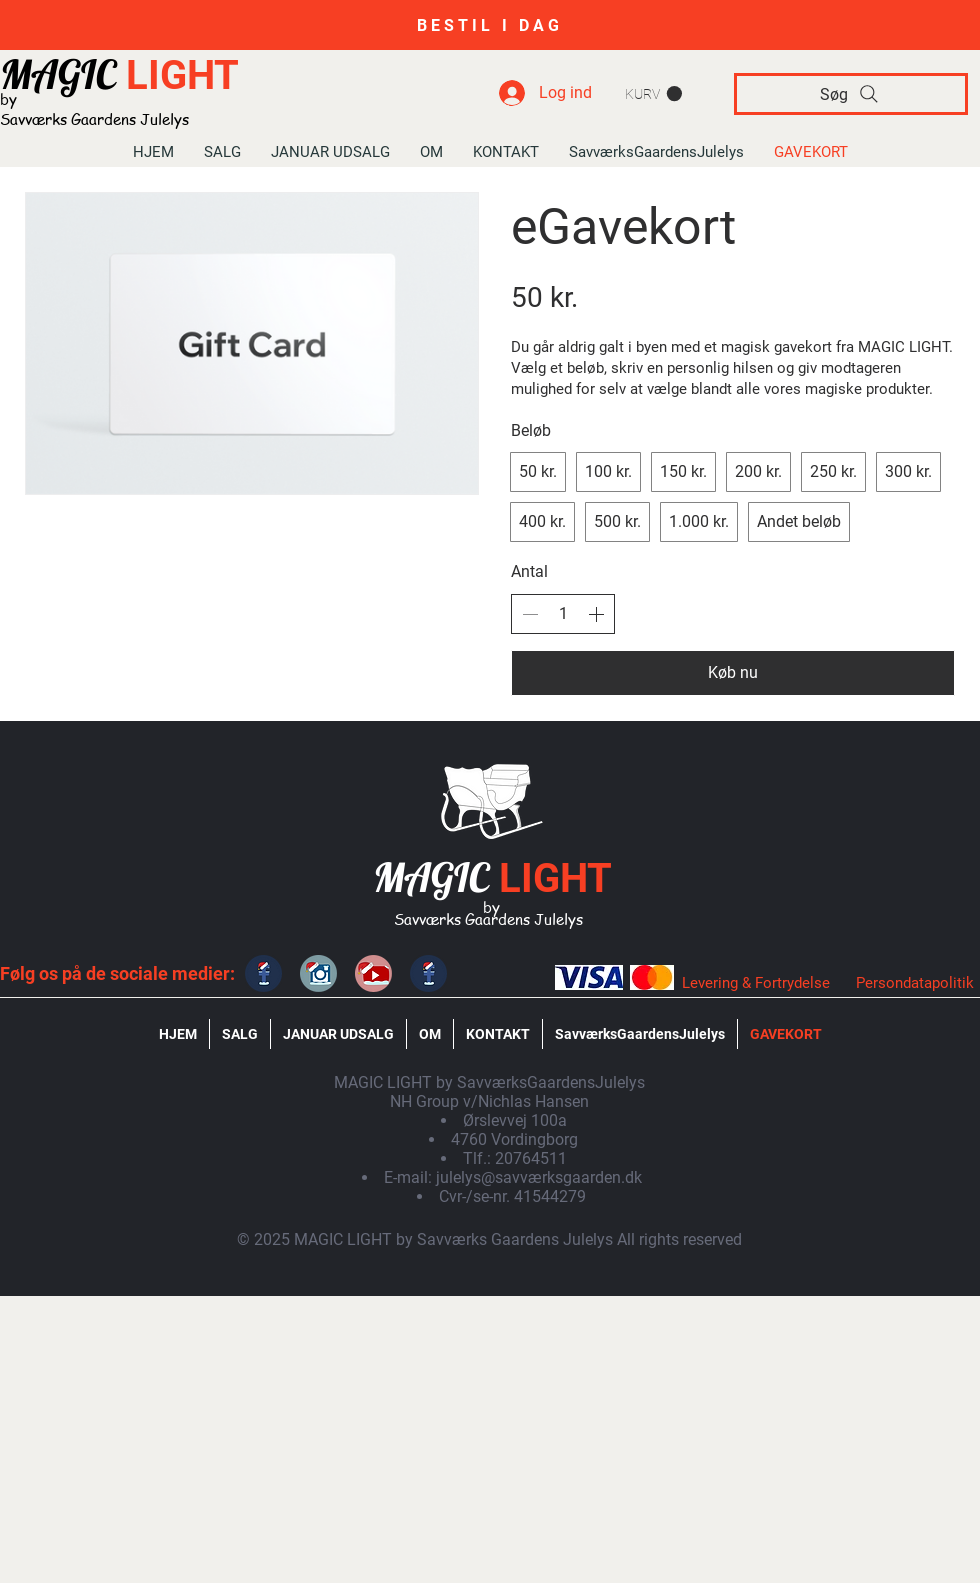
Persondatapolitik (915, 983)
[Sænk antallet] (530, 614)
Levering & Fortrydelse (756, 983)
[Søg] (851, 94)
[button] (653, 94)
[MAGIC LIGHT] (263, 973)
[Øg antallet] (596, 614)
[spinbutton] (563, 614)
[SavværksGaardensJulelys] (373, 973)
